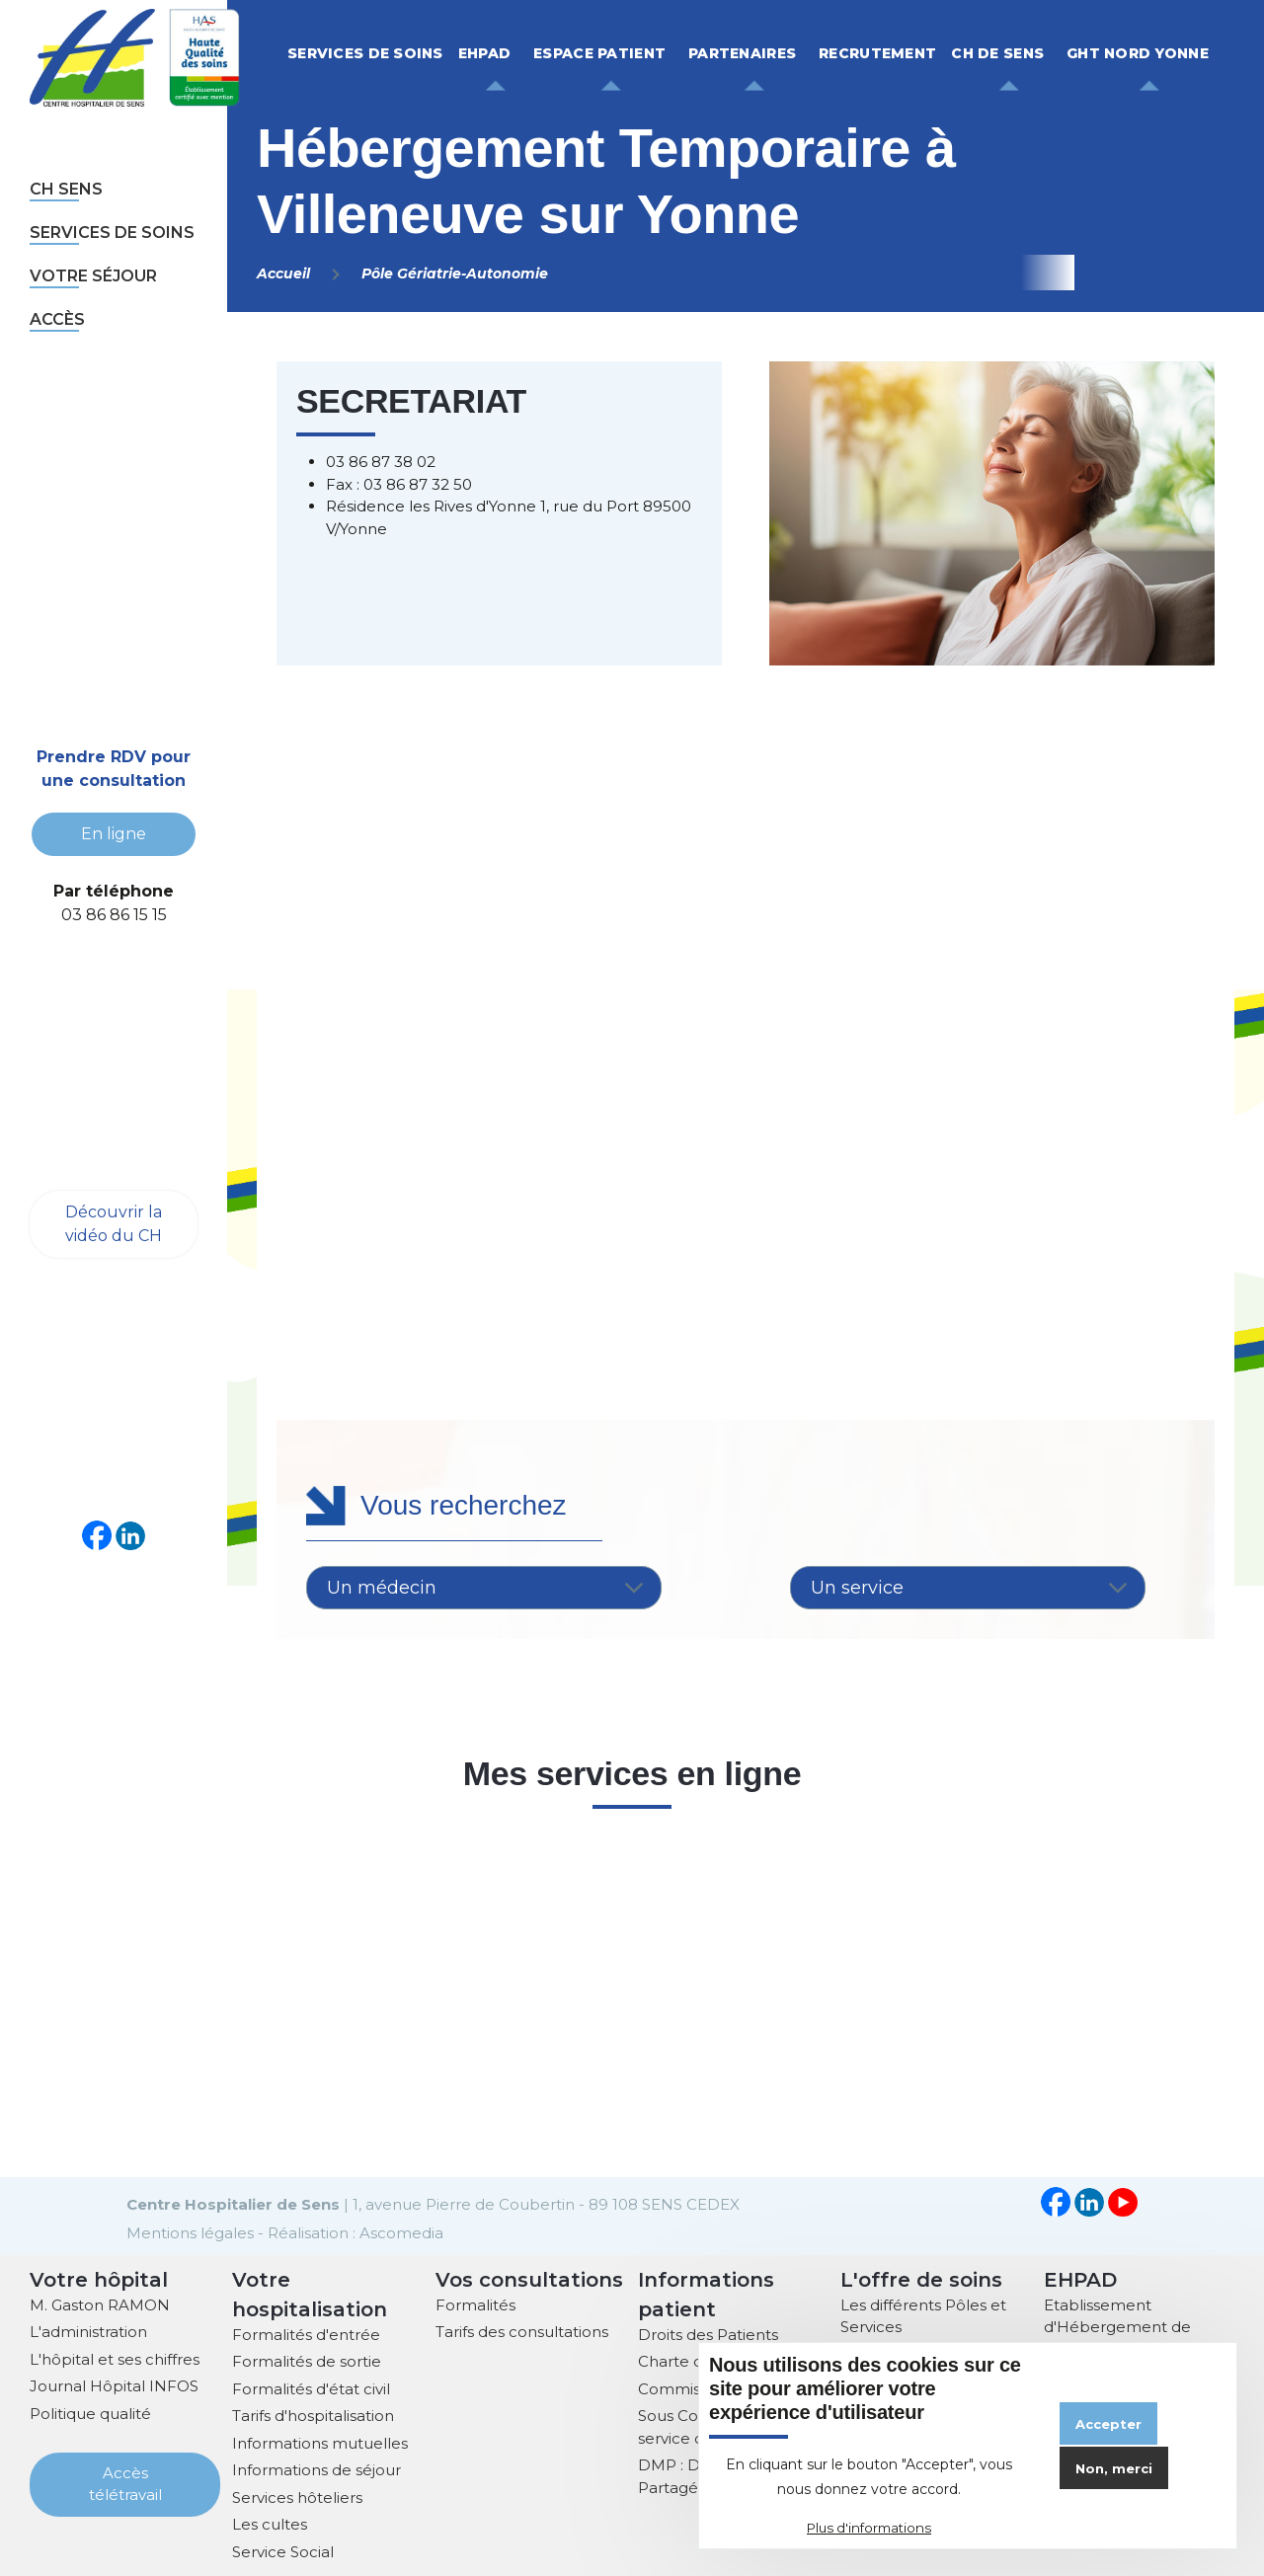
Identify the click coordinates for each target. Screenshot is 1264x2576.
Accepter (1108, 2424)
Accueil (283, 273)
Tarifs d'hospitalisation (313, 2413)
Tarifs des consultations (521, 2329)
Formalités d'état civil (311, 2387)
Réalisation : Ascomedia (355, 2231)
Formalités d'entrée (306, 2332)
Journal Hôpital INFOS (114, 2384)
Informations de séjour (316, 2468)
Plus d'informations (869, 2528)
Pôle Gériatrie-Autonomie (454, 273)
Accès (57, 319)
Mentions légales (190, 2231)
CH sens (66, 189)
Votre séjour (93, 276)
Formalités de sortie (306, 2359)
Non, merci (1113, 2468)
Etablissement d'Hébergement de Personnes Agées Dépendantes (1117, 2337)
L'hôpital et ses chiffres (114, 2357)
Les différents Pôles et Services (923, 2314)
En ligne (113, 833)
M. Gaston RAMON (100, 2303)
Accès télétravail (125, 2482)
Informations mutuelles (320, 2441)
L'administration (88, 2329)
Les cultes (269, 2522)
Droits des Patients (708, 2332)
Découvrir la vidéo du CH (113, 1222)
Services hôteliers (297, 2495)
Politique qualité (90, 2411)
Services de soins (112, 232)
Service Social (283, 2549)
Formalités (475, 2303)
